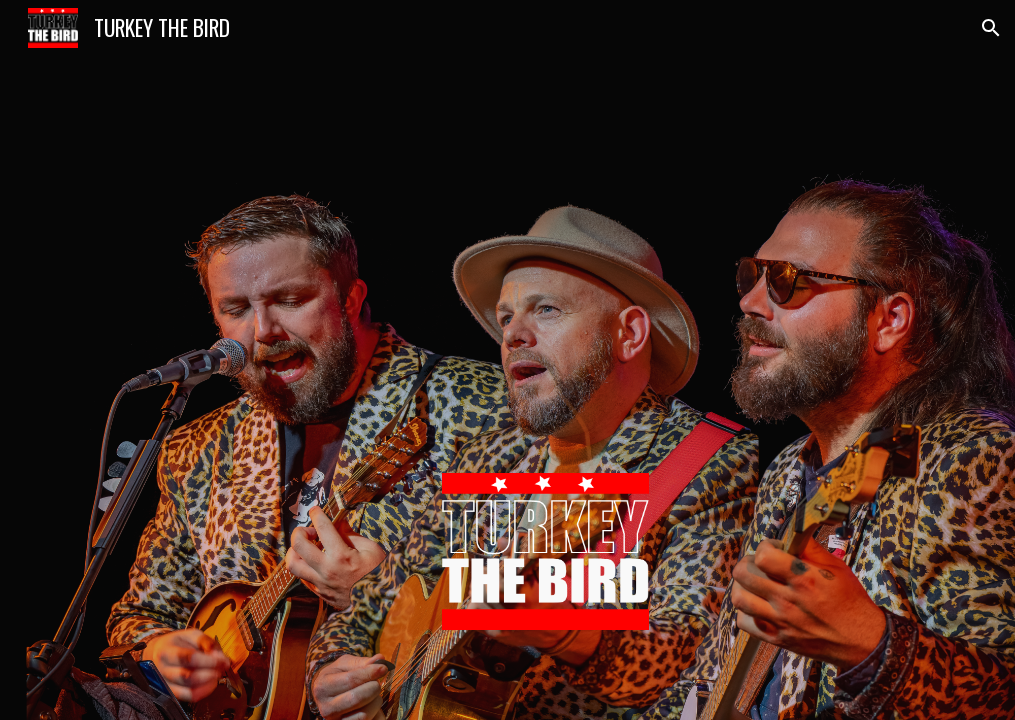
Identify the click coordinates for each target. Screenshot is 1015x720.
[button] (991, 28)
